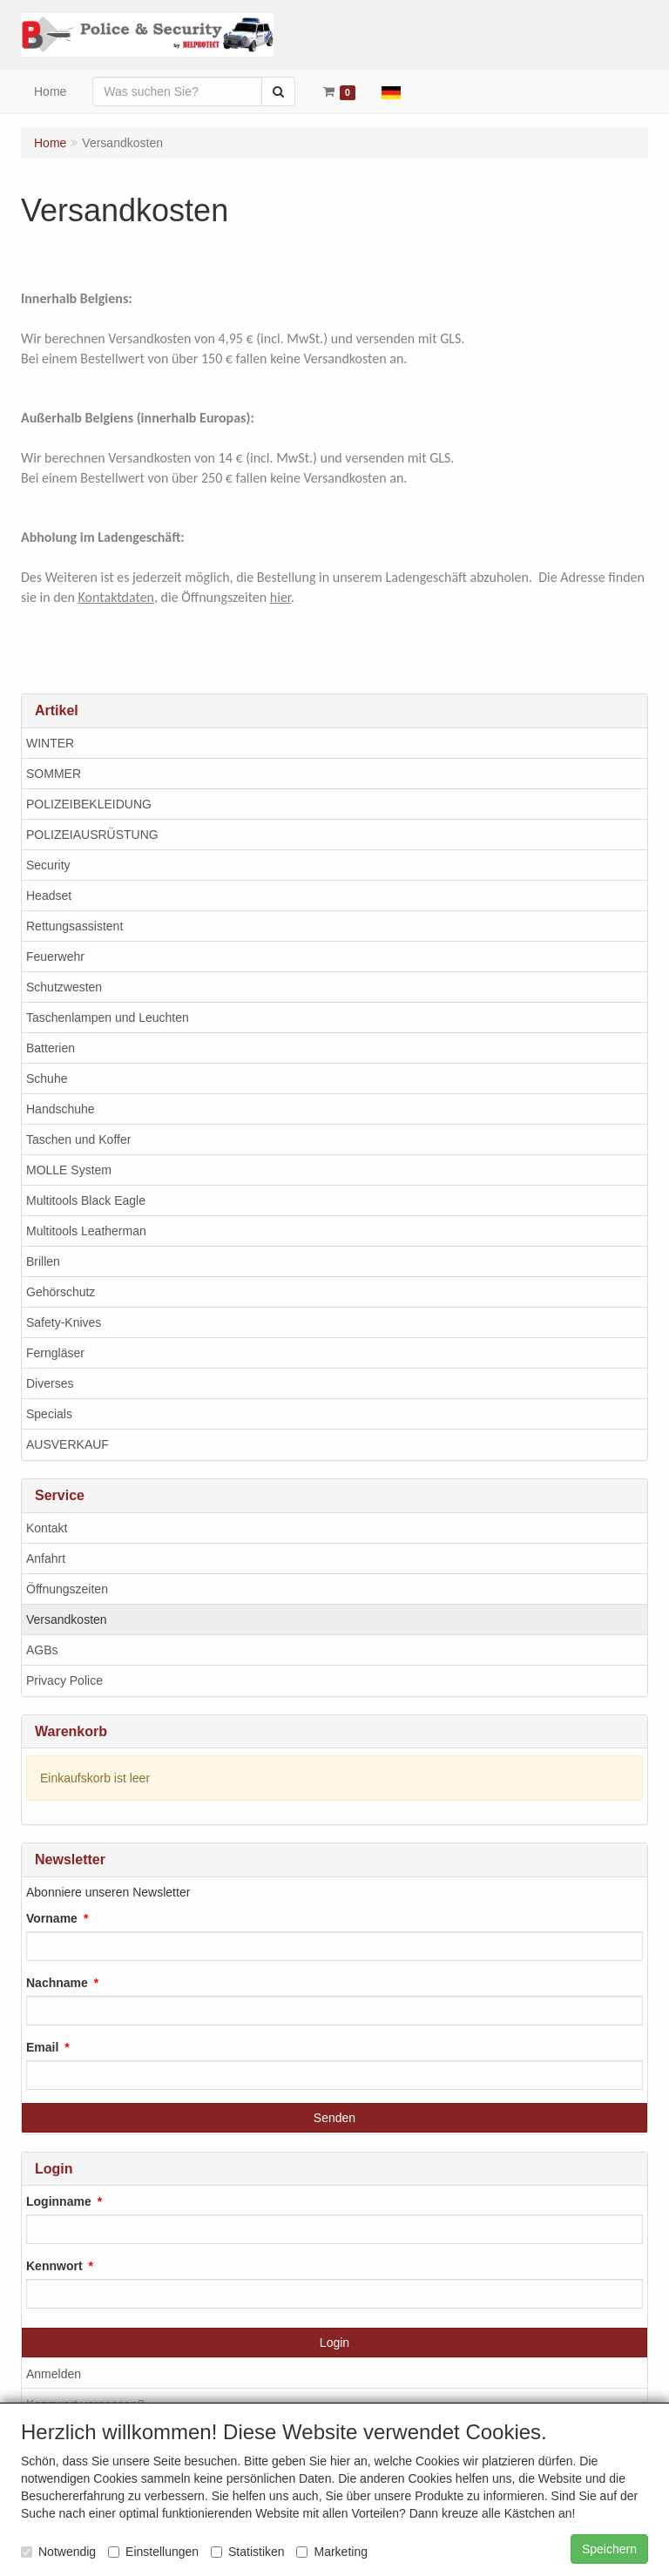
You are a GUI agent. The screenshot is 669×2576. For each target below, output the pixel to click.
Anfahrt (45, 1558)
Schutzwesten (64, 987)
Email (42, 2047)
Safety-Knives (63, 1322)
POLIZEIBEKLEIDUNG (89, 804)
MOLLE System (69, 1170)
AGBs (42, 1650)
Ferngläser (55, 1353)
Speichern (609, 2549)
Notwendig (58, 2552)
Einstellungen (153, 2552)
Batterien (50, 1048)
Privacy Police (64, 1680)
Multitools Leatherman (86, 1231)
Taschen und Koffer (78, 1139)
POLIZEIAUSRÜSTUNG (92, 835)
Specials (49, 1414)
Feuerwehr (55, 956)
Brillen (43, 1261)
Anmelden (53, 2374)
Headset (48, 896)
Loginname (58, 2201)
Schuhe (46, 1078)
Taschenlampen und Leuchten (107, 1017)
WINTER (50, 743)
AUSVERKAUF (67, 1444)
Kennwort (54, 2266)
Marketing (331, 2552)
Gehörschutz (60, 1292)
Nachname (57, 1983)
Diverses (49, 1383)
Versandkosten (66, 1619)
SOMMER (53, 774)
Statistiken (248, 2552)
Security (48, 865)
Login (334, 2343)
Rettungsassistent (74, 926)
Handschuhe (60, 1109)
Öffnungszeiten (67, 1589)
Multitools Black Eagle (85, 1200)
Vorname (52, 1918)
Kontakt (46, 1528)
